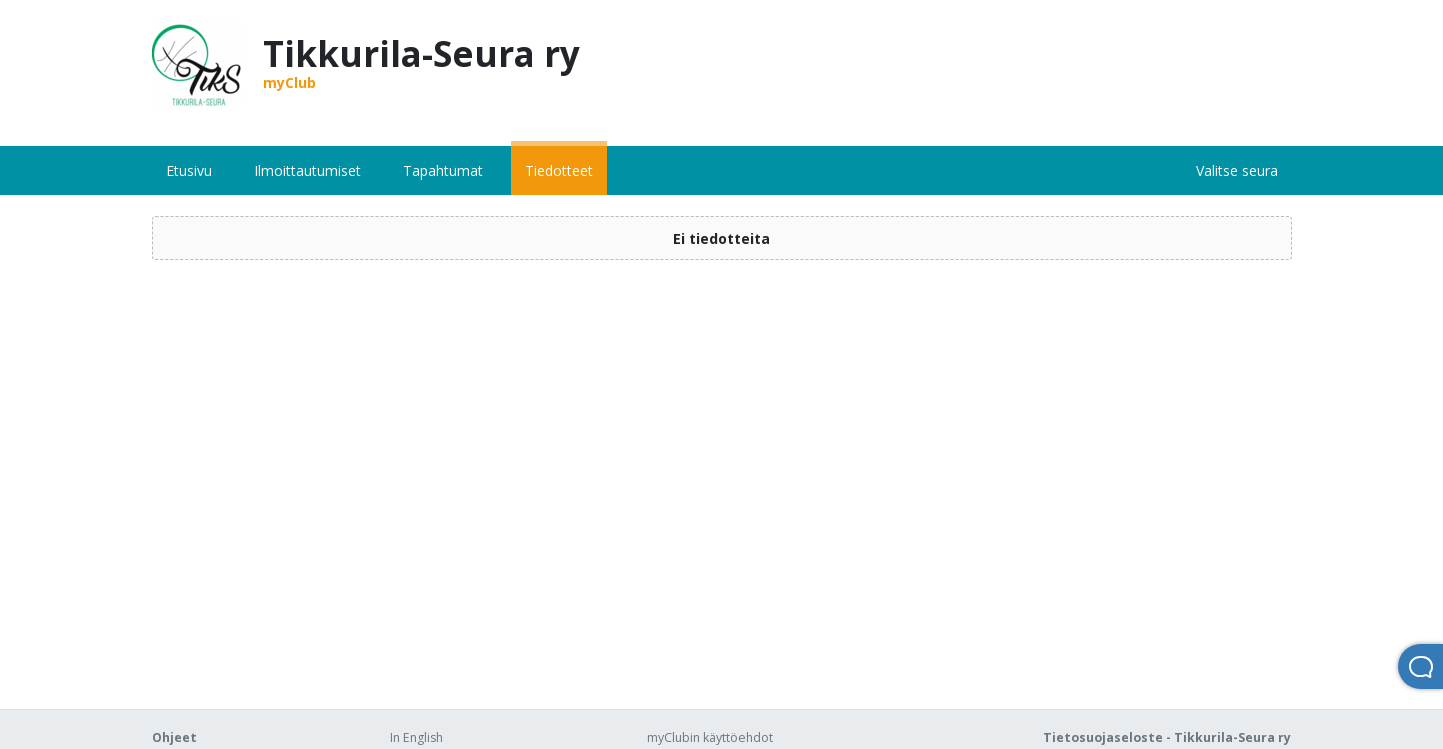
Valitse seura (1237, 170)
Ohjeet (174, 737)
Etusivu (189, 170)
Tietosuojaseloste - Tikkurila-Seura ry (1167, 737)
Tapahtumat (443, 170)
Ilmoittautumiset (307, 170)
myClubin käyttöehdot (710, 737)
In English (416, 737)
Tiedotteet (559, 170)
